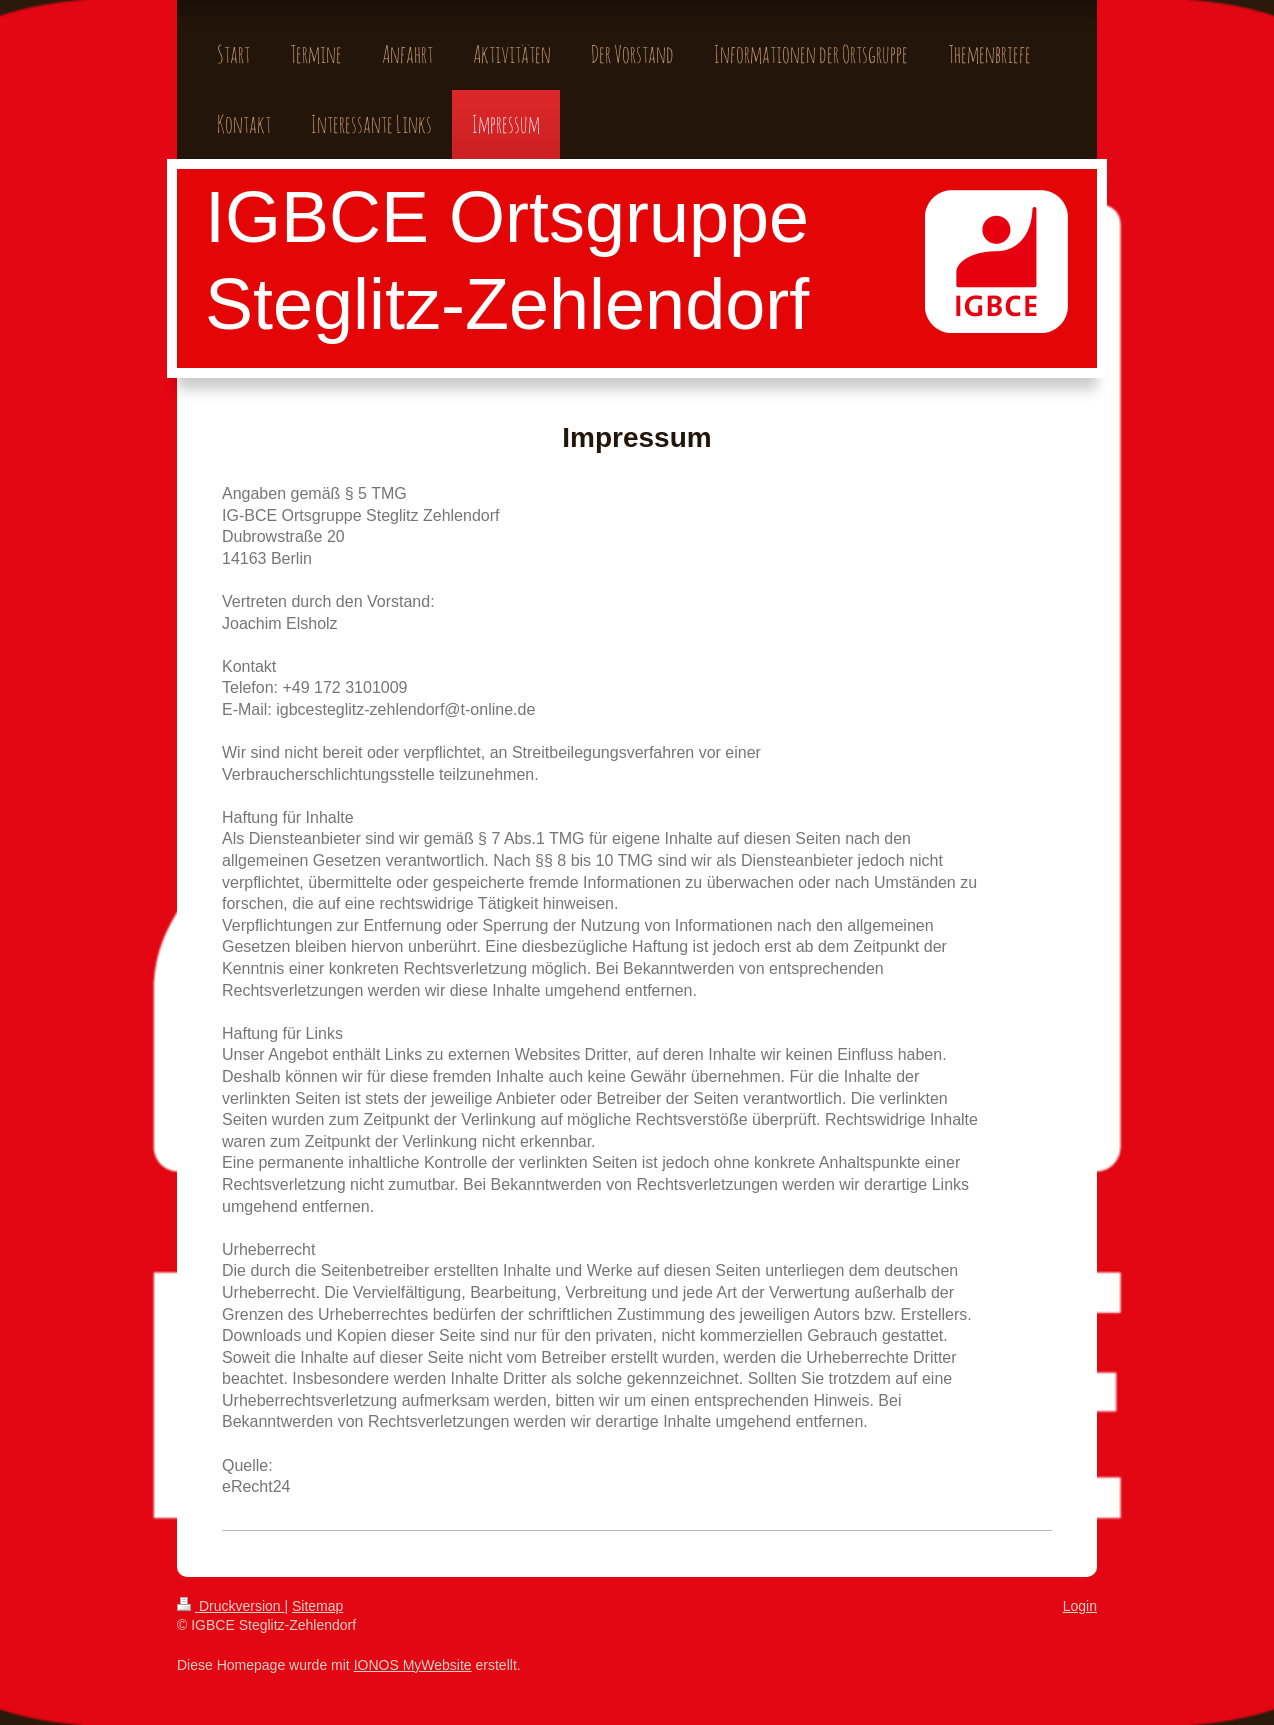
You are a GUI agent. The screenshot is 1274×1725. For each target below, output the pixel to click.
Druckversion (230, 1606)
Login (1080, 1606)
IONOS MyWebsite (413, 1665)
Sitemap (317, 1606)
